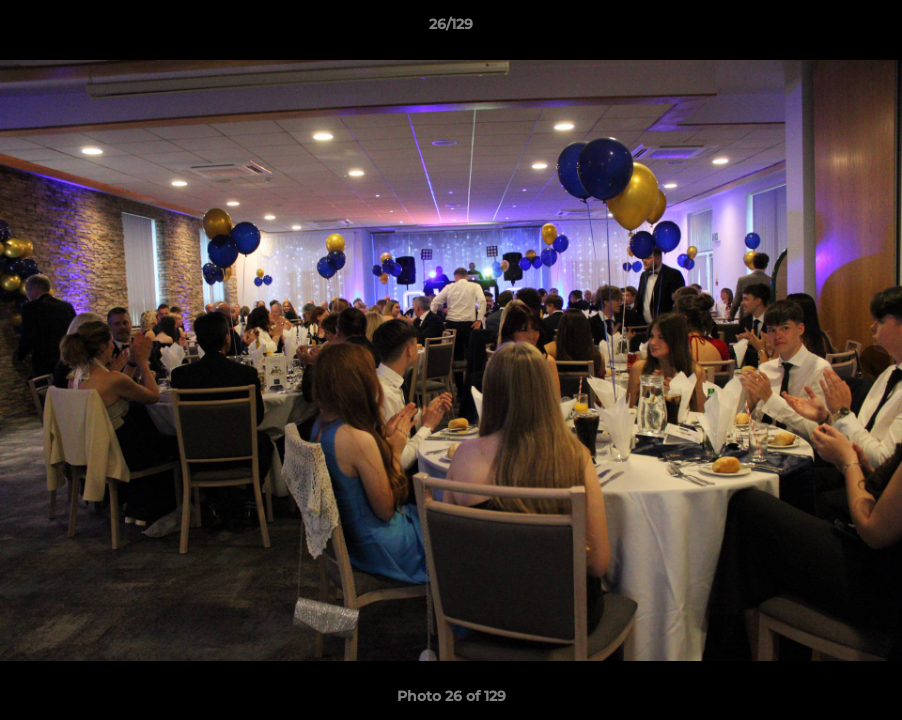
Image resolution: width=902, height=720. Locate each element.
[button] (866, 29)
